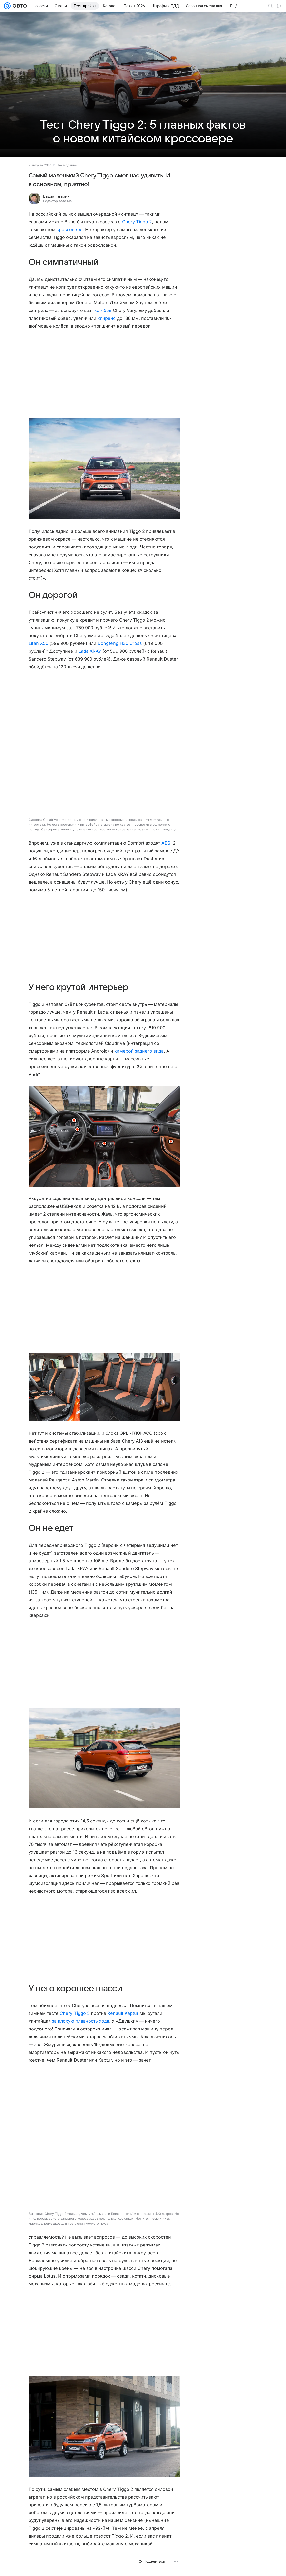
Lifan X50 (39, 643)
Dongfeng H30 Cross (120, 643)
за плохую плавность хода (80, 2021)
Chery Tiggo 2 (137, 221)
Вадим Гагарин (56, 196)
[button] (104, 469)
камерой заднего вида (139, 1051)
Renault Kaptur (122, 2013)
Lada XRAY (90, 651)
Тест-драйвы (67, 165)
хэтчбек (102, 310)
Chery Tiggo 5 (75, 2013)
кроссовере (70, 229)
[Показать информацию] (74, 1120)
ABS (165, 843)
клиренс (107, 318)
